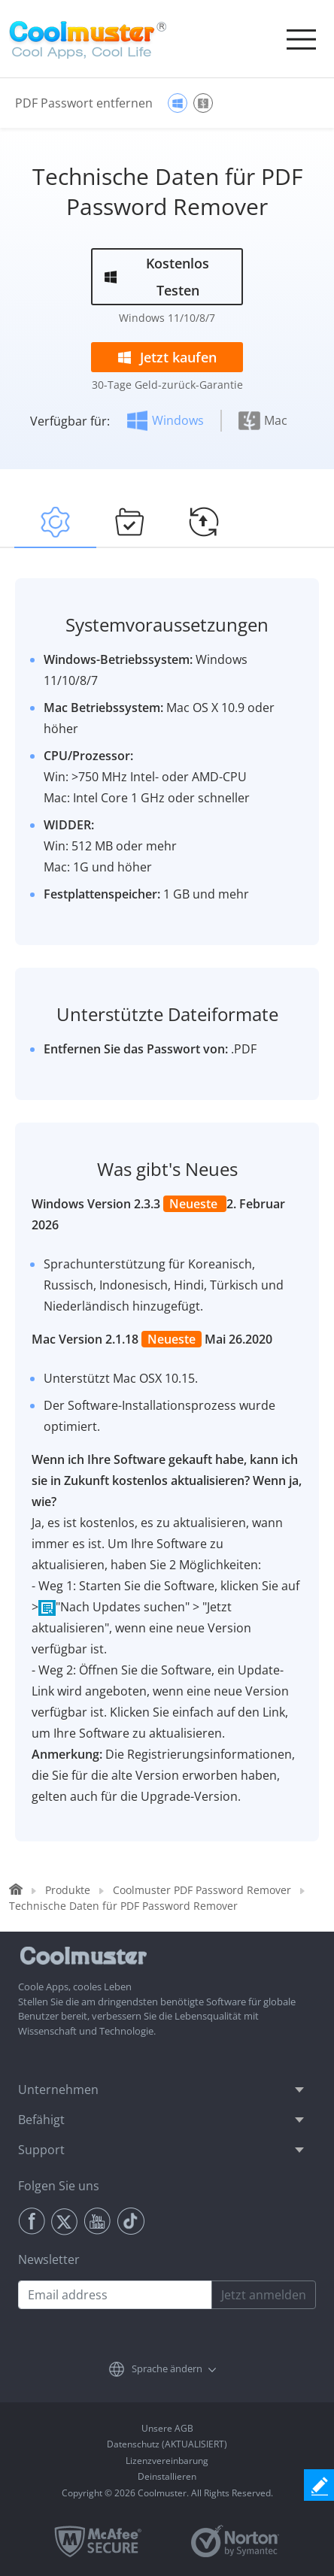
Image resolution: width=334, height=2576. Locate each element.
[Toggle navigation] (301, 39)
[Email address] (115, 2295)
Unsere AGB (167, 2428)
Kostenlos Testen (177, 276)
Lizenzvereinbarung (167, 2460)
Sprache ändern (167, 2368)
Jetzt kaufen (178, 357)
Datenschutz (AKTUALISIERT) (167, 2444)
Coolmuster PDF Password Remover (202, 1890)
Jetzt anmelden (263, 2295)
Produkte (67, 1890)
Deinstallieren (167, 2476)
